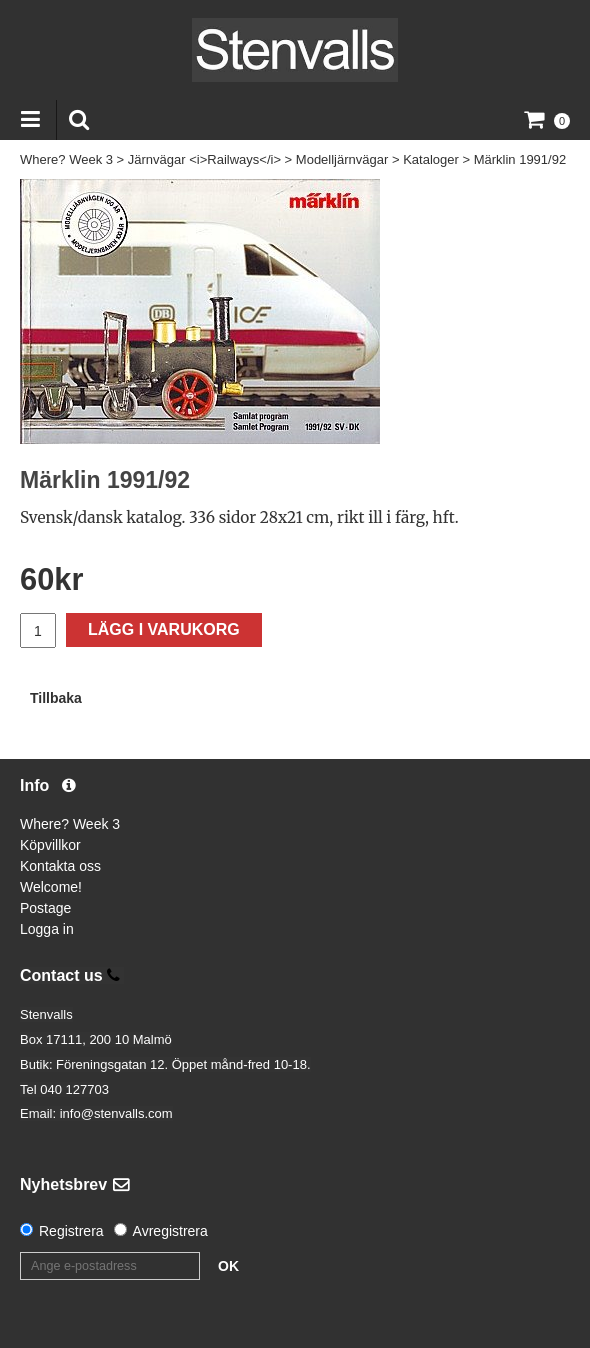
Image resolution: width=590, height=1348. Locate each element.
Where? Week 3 (66, 159)
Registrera (71, 1231)
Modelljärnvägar (342, 159)
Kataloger (431, 159)
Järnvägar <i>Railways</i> (204, 159)
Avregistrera (170, 1231)
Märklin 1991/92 (520, 159)
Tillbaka (56, 698)
